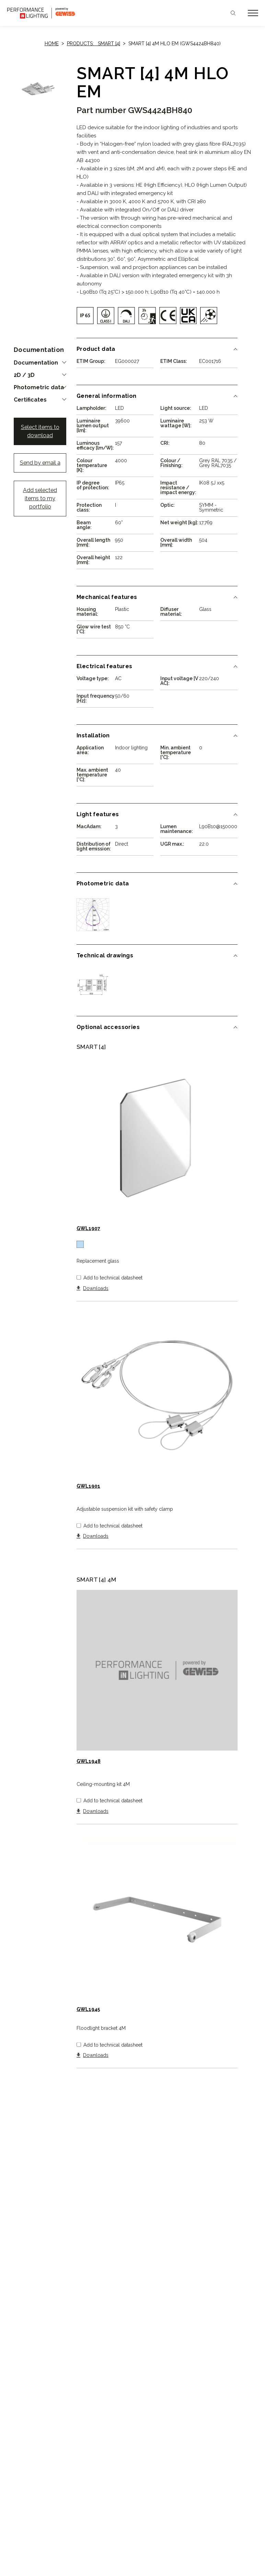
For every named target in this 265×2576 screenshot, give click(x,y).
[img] (85, 315)
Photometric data (39, 387)
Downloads (95, 1288)
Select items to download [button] (40, 431)
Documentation (36, 363)
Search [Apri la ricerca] (233, 13)
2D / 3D (24, 375)
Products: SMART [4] (93, 43)
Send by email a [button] (40, 462)
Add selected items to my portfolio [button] (40, 498)
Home (52, 43)
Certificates (30, 400)
